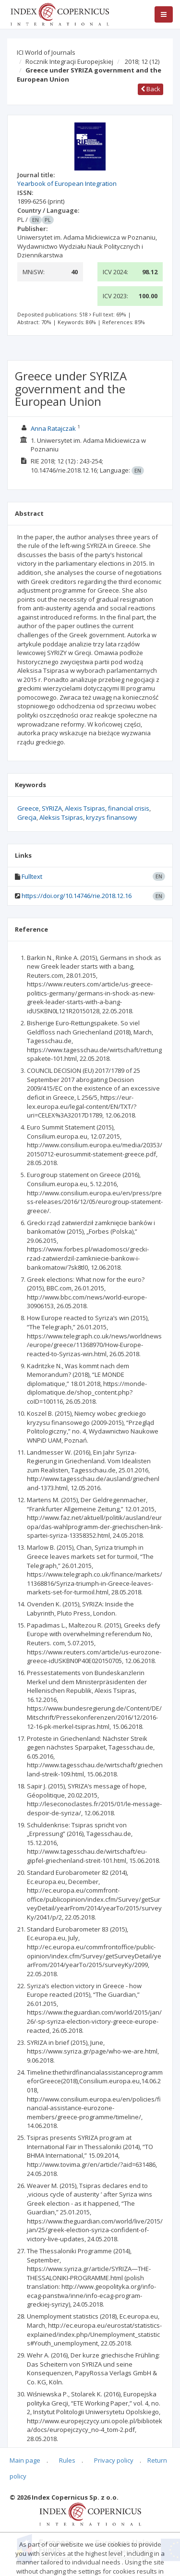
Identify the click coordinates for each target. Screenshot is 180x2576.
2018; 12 (142, 61)
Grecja (26, 817)
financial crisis (128, 808)
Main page (25, 2460)
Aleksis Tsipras (61, 817)
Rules (67, 2460)
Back (150, 89)
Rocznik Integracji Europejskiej (69, 61)
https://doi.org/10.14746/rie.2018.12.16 (77, 895)
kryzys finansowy (111, 817)
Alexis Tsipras (85, 808)
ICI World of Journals (46, 52)
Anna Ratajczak (53, 428)
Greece (28, 808)
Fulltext (32, 876)
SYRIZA (52, 808)
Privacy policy (113, 2460)
